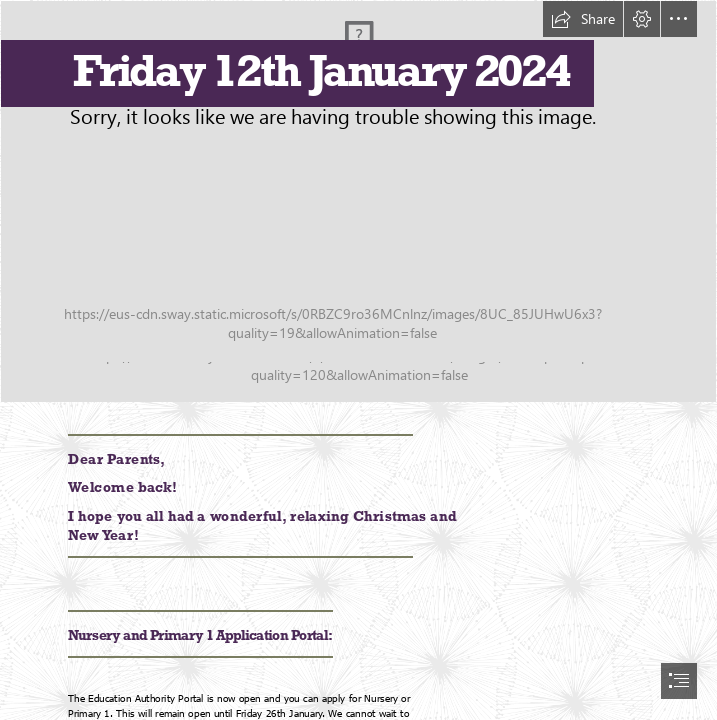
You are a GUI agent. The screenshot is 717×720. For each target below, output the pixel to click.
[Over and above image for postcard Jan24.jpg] (358, 201)
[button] (583, 19)
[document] (358, 360)
